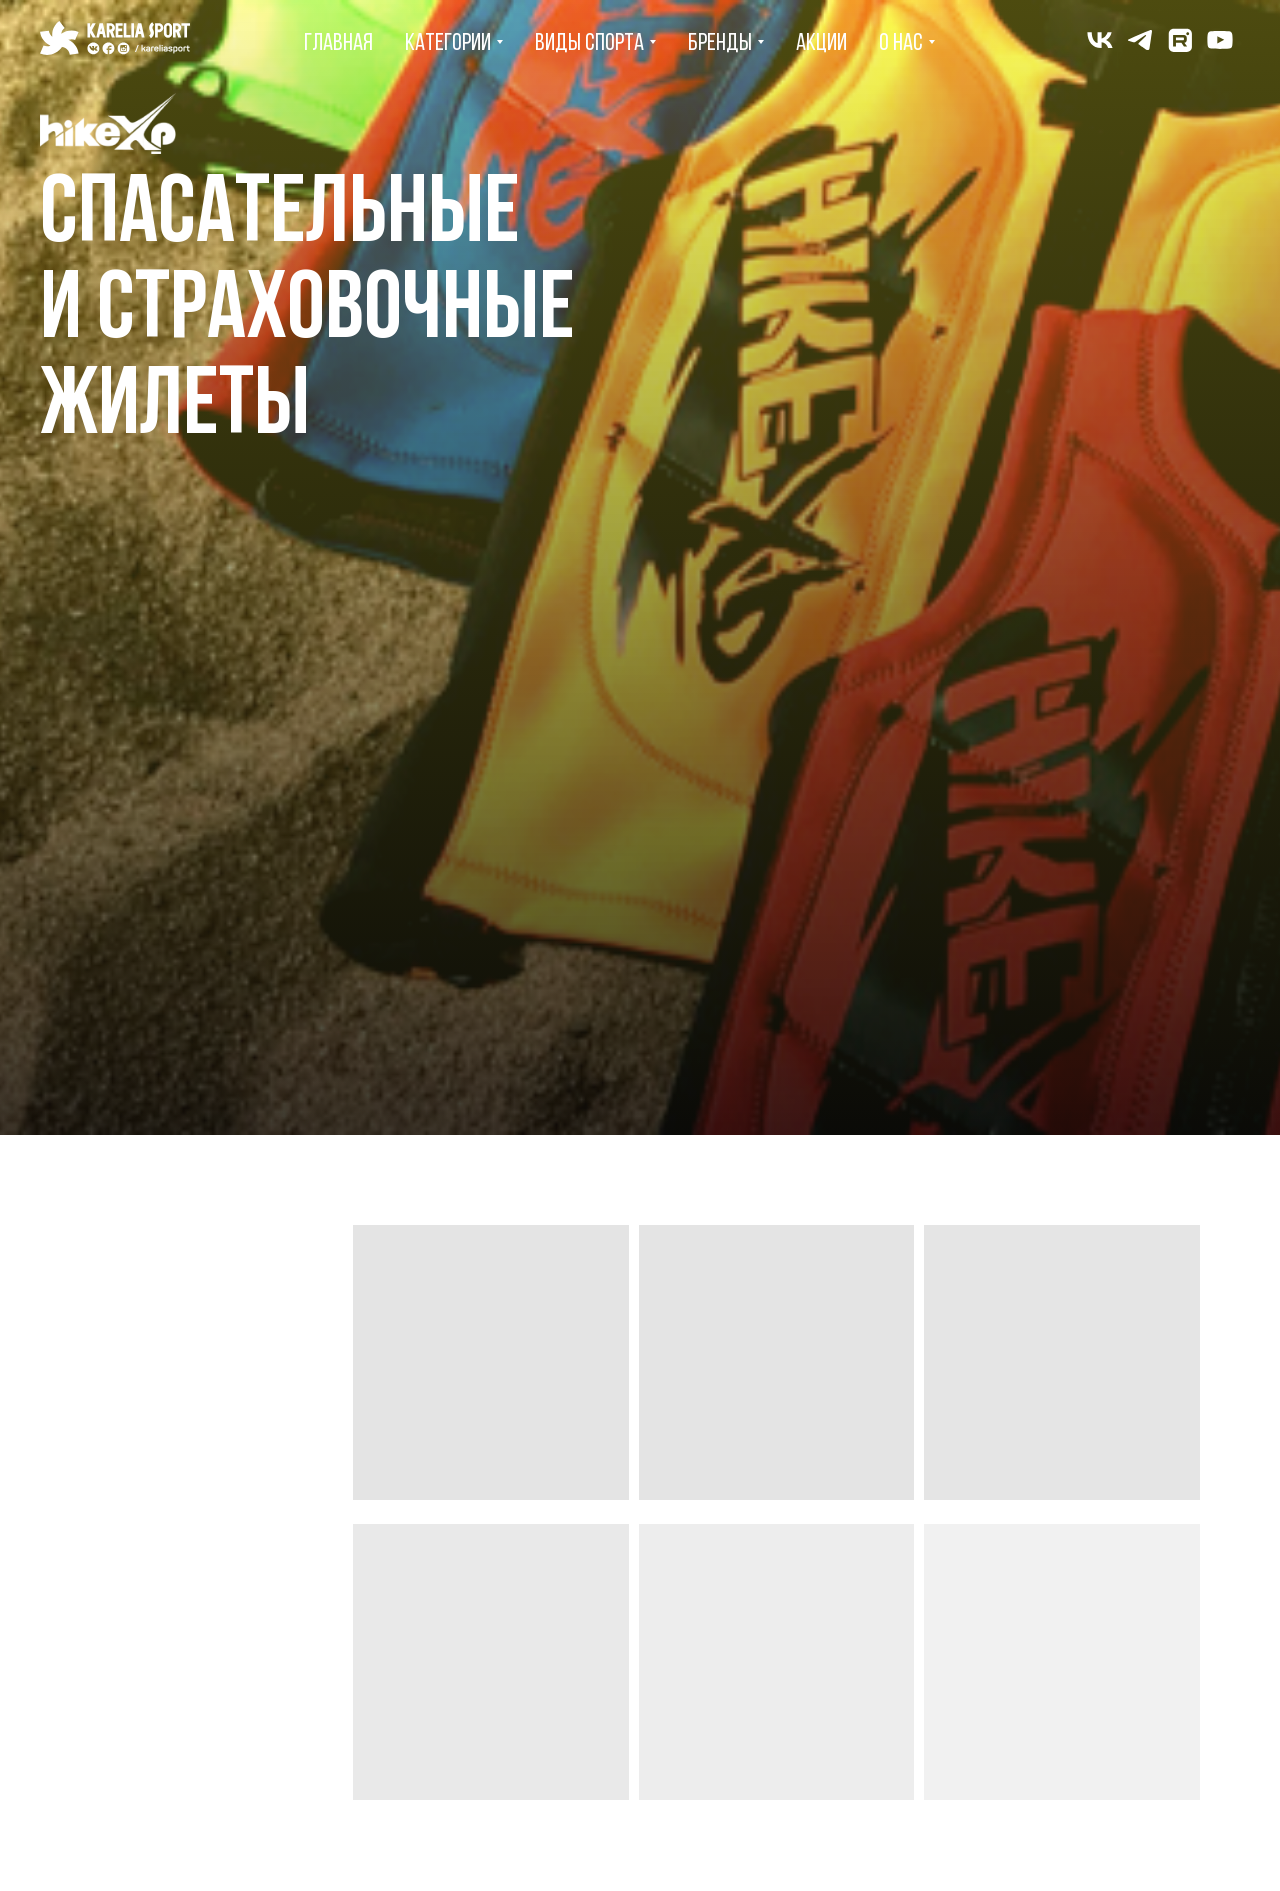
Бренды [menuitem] (720, 44)
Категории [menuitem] (448, 44)
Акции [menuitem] (821, 44)
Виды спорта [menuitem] (589, 44)
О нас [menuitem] (901, 44)
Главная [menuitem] (338, 44)
